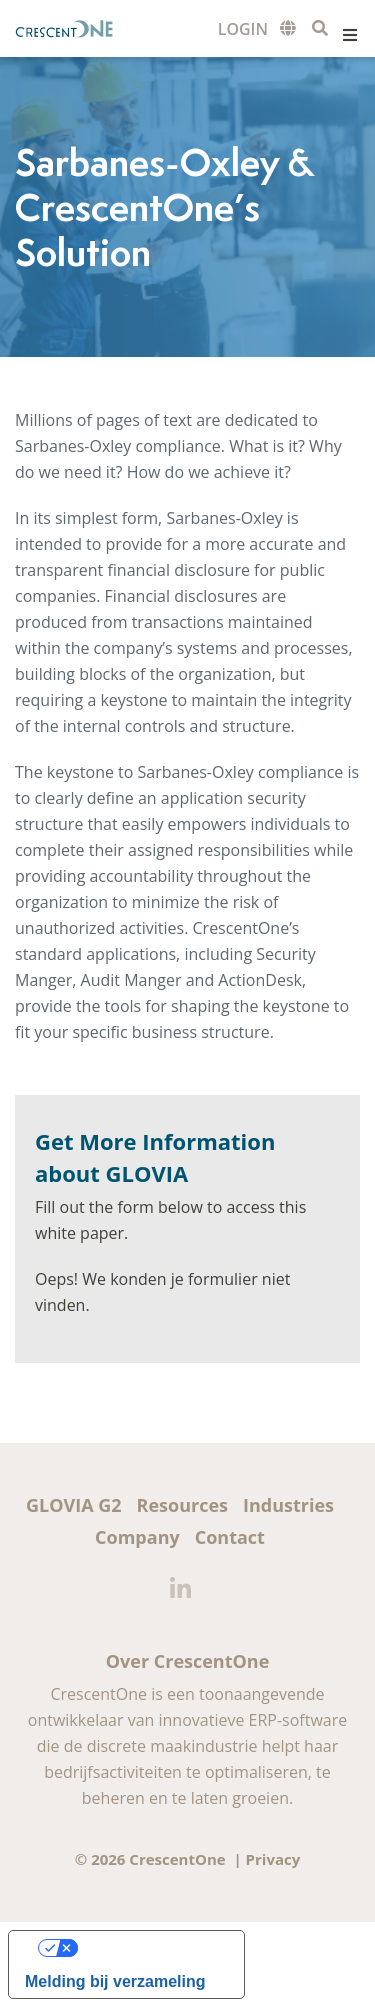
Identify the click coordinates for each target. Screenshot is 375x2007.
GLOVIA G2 (74, 1505)
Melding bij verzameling (115, 1981)
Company (137, 1537)
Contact (230, 1537)
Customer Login (243, 30)
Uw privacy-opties (146, 1947)
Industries (288, 1505)
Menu (349, 35)
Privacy (273, 1859)
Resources (182, 1505)
